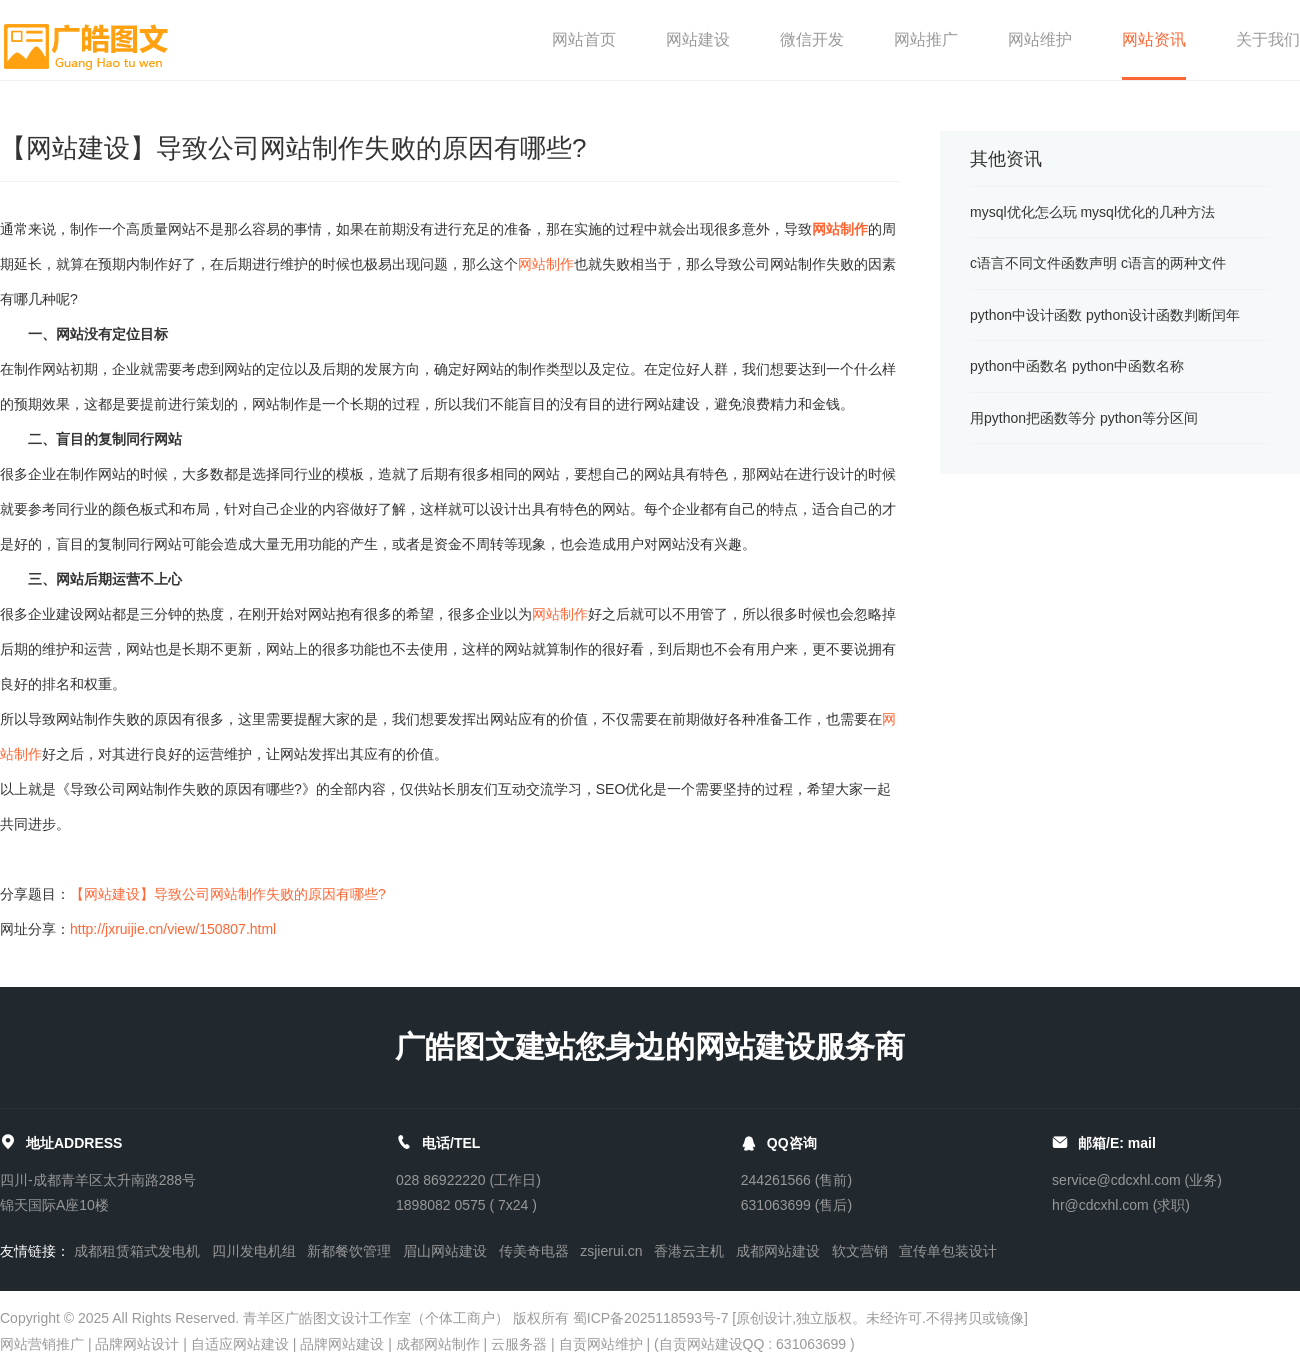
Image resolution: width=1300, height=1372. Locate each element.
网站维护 (1040, 39)
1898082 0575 (441, 1205)
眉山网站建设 (445, 1251)
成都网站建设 (778, 1251)
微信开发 (812, 39)
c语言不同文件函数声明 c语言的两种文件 (1098, 263)
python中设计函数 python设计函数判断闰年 (1105, 315)
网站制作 (840, 229)
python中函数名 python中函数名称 (1077, 366)
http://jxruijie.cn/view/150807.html (173, 929)
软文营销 (860, 1251)
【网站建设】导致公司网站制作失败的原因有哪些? (228, 894)
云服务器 (519, 1344)
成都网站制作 (438, 1344)
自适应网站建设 (240, 1344)
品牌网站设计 (137, 1344)
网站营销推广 (42, 1344)
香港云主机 (689, 1251)
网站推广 (926, 39)
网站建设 (698, 39)
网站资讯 (1154, 39)
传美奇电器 (534, 1251)
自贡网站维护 (601, 1344)
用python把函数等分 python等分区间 (1084, 418)
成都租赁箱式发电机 (137, 1251)
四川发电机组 (254, 1251)
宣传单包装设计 (948, 1251)
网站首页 (584, 39)
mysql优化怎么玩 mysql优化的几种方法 (1092, 212)
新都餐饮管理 (349, 1251)
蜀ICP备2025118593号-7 (651, 1318)
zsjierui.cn (611, 1251)
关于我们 (1268, 39)
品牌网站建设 (342, 1344)
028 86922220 (441, 1180)
